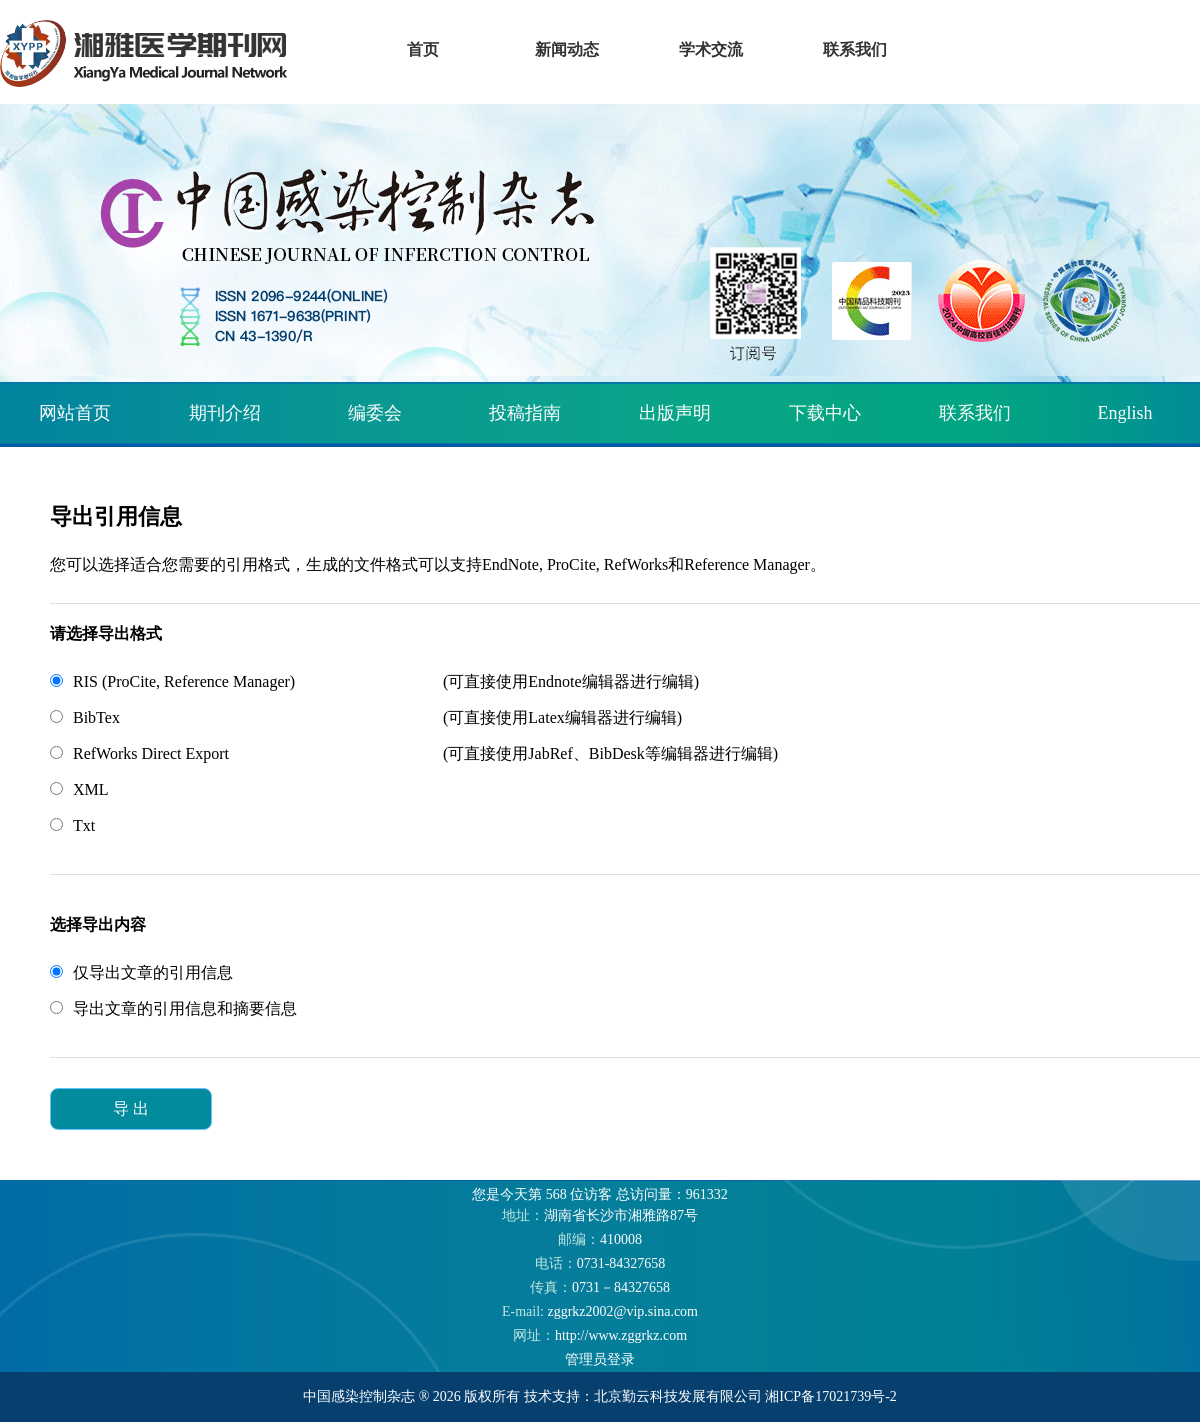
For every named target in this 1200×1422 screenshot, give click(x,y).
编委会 (375, 413)
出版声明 (675, 413)
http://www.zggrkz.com (600, 1335)
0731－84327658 (600, 1287)
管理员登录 (600, 1359)
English (1124, 413)
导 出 (131, 1108)
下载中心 (825, 413)
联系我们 (975, 413)
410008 (600, 1239)
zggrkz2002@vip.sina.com (600, 1311)
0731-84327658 (600, 1263)
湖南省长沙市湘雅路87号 (600, 1215)
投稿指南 (525, 413)
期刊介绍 (225, 413)
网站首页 (75, 413)
